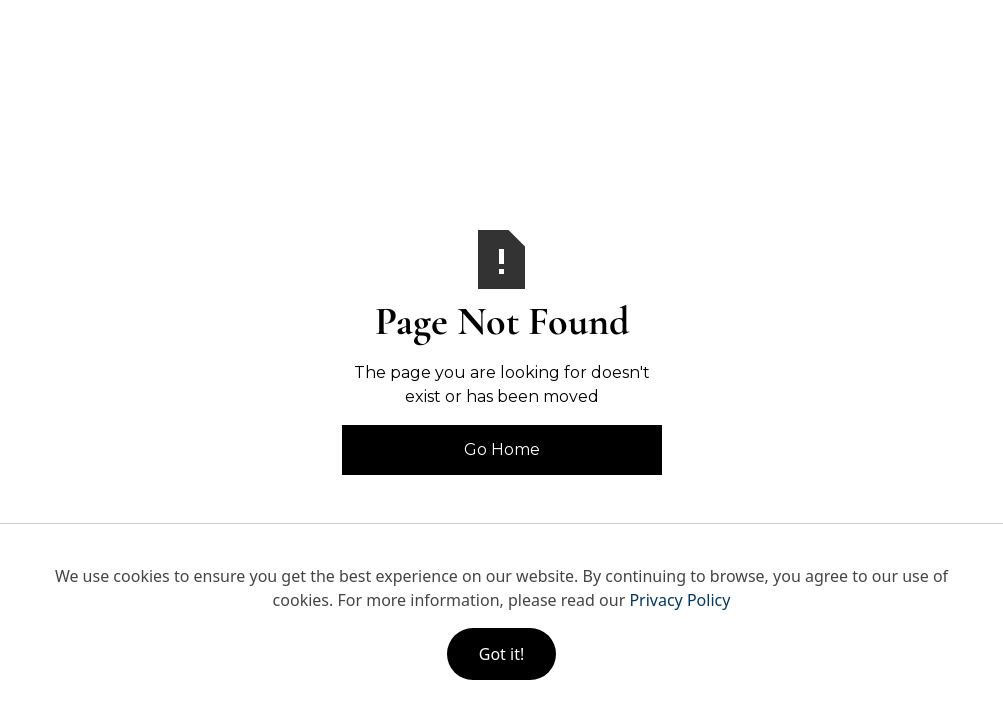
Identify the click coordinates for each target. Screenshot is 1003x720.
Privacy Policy (679, 600)
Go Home (502, 449)
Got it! (501, 654)
